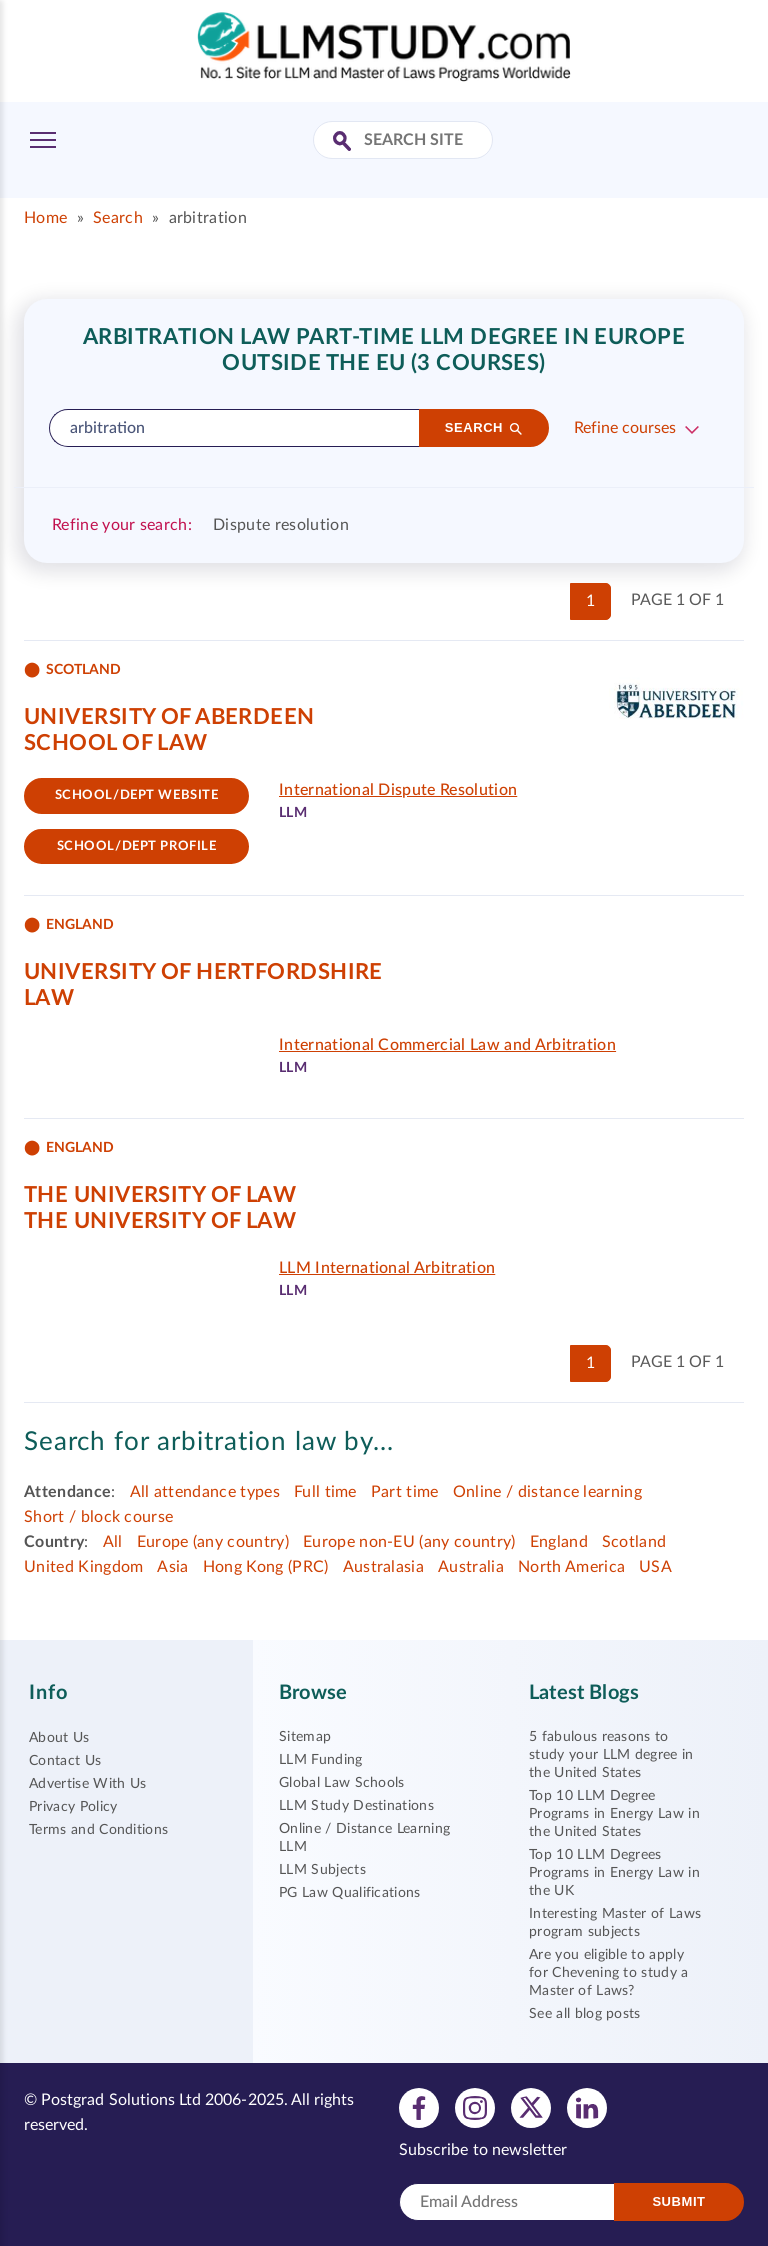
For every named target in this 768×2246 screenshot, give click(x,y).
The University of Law (160, 1195)
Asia (172, 1567)
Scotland (634, 1542)
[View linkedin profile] (587, 2107)
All (113, 1542)
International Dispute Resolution (398, 790)
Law (49, 998)
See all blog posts (585, 2014)
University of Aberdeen (169, 717)
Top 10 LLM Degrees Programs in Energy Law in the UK (614, 1873)
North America (571, 1567)
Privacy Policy (73, 1807)
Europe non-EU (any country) (409, 1542)
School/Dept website (137, 795)
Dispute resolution (281, 525)
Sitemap (305, 1737)
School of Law (116, 743)
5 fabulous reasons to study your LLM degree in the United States (611, 1755)
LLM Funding (321, 1760)
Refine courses (625, 428)
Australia (471, 1567)
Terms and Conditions (98, 1830)
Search (118, 218)
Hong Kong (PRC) (266, 1567)
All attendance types (205, 1492)
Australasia (384, 1567)
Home (45, 218)
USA (655, 1567)
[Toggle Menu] (43, 140)
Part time (405, 1492)
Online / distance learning (547, 1492)
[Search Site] (344, 142)
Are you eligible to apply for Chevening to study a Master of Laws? (609, 1973)
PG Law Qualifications (350, 1893)
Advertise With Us (87, 1784)
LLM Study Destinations (356, 1806)
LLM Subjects (322, 1870)
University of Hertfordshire (203, 972)
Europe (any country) (213, 1542)
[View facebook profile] (419, 2107)
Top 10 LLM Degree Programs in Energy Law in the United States (614, 1814)
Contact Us (65, 1761)
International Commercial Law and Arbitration (447, 1045)
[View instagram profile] (475, 2107)
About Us (59, 1738)
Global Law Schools (342, 1783)
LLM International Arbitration (387, 1268)
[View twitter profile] (531, 2107)
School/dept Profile (137, 846)
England (559, 1542)
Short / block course (98, 1517)
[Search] (484, 428)
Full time (325, 1492)
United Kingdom (83, 1567)
